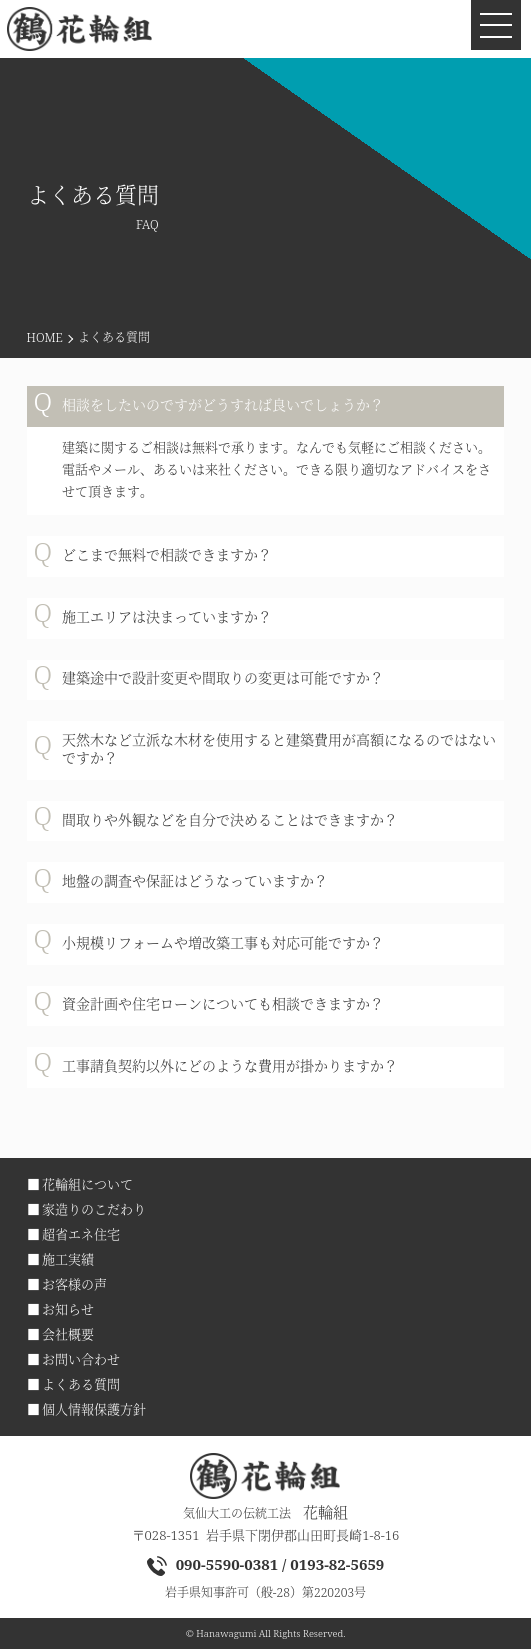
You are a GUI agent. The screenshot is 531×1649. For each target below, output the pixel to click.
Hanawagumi (226, 1633)
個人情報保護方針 (94, 1409)
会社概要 (68, 1334)
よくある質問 (81, 1384)
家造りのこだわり (94, 1209)
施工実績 (68, 1259)
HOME (45, 337)
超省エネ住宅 (81, 1234)
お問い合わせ (81, 1359)
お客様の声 (74, 1284)
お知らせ (68, 1309)
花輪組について (87, 1184)
